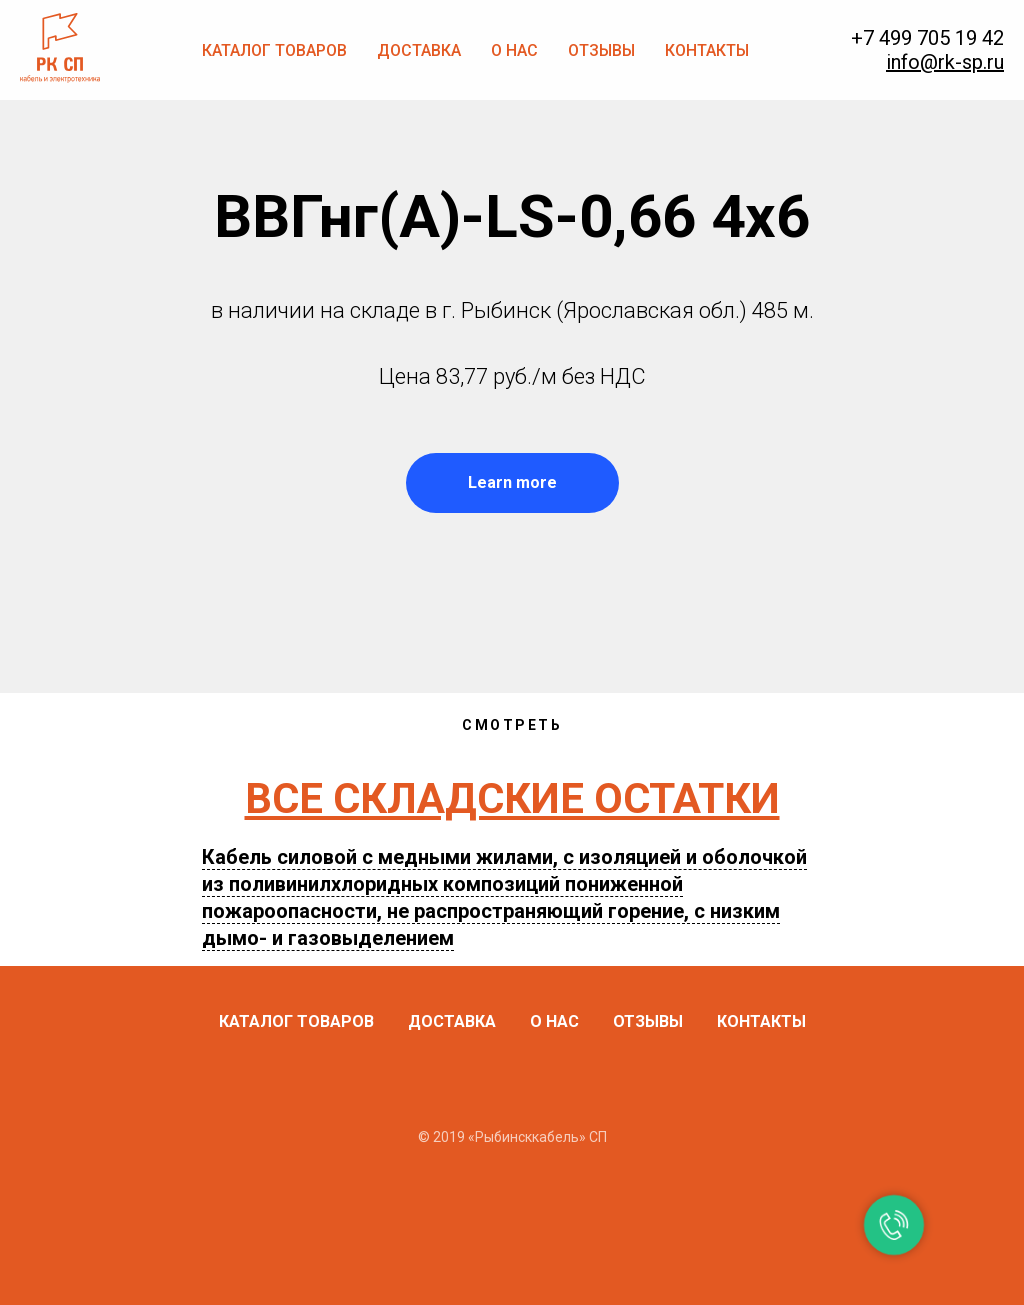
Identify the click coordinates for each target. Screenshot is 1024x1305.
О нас (514, 50)
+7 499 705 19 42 (927, 38)
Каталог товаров (274, 50)
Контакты (707, 50)
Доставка (419, 50)
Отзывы (601, 50)
